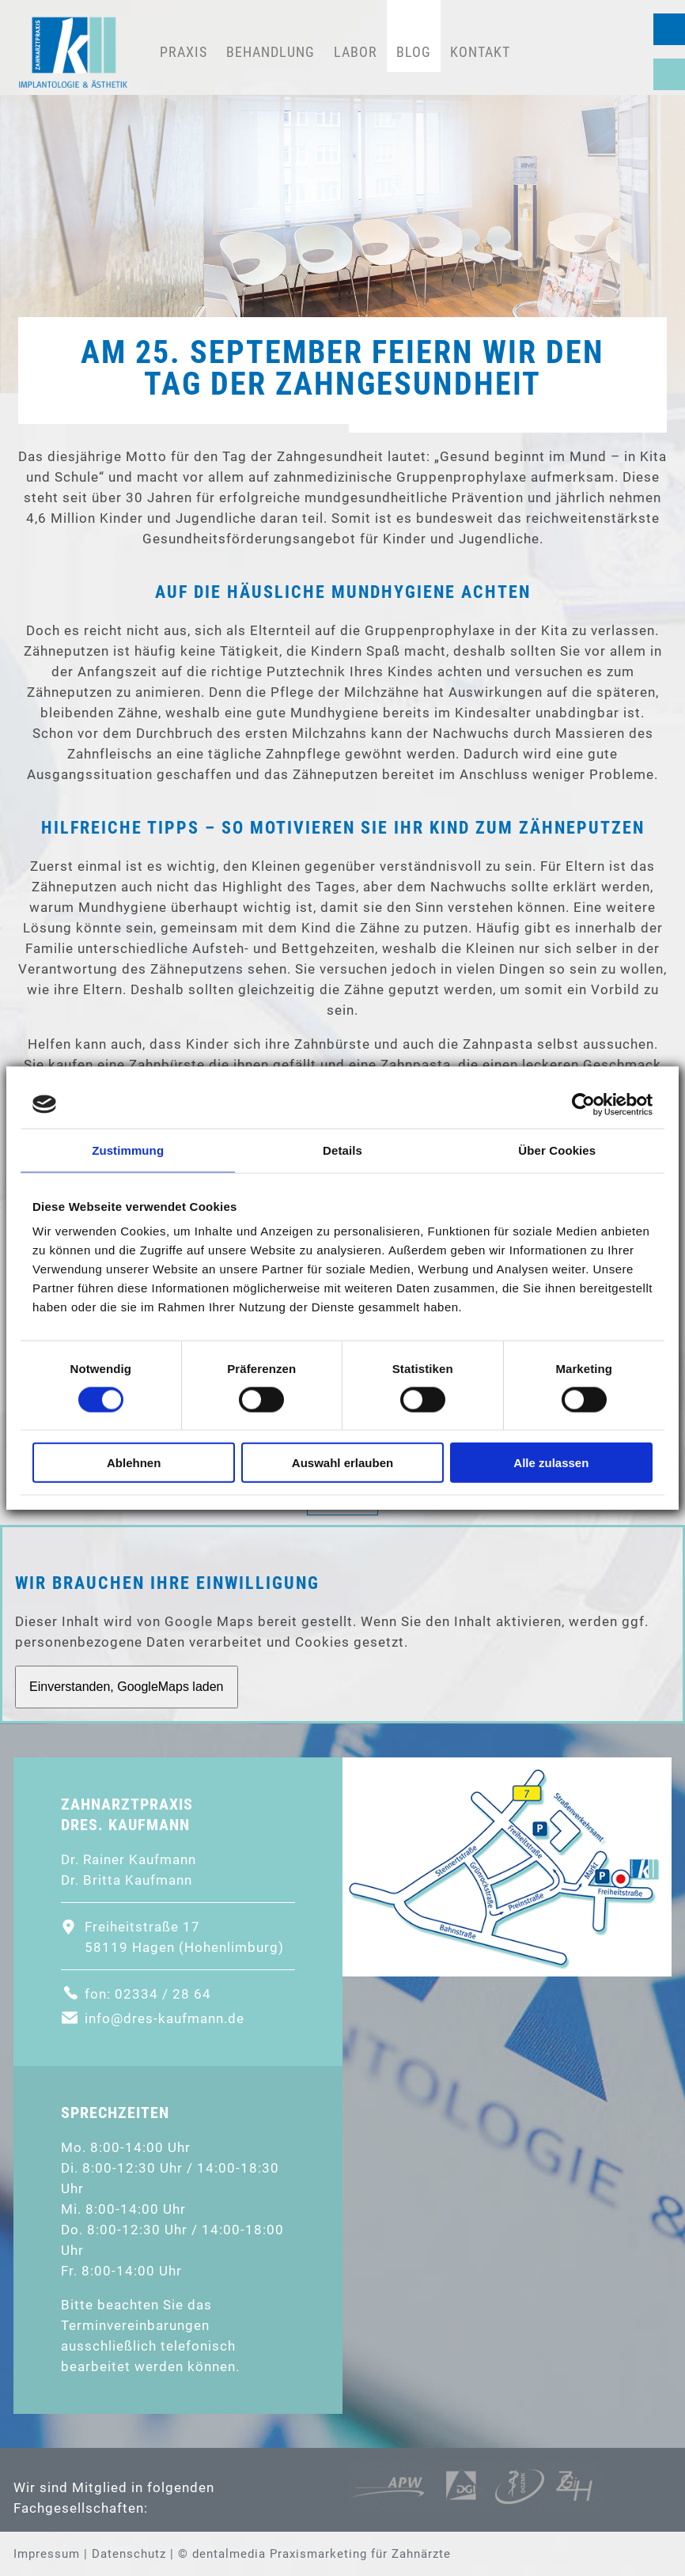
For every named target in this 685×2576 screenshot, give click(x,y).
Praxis (183, 52)
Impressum (46, 2554)
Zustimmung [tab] (128, 1149)
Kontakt (480, 52)
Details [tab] (342, 1149)
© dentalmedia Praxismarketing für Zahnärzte (314, 2554)
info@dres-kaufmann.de (164, 2018)
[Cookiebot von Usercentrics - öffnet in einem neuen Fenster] (583, 1104)
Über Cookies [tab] (557, 1149)
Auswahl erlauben (342, 1463)
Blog (413, 52)
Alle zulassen (550, 1463)
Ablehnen (134, 1463)
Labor (355, 52)
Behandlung (270, 52)
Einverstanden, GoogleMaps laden (126, 1686)
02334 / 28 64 (669, 29)
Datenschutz (129, 2554)
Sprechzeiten (669, 74)
